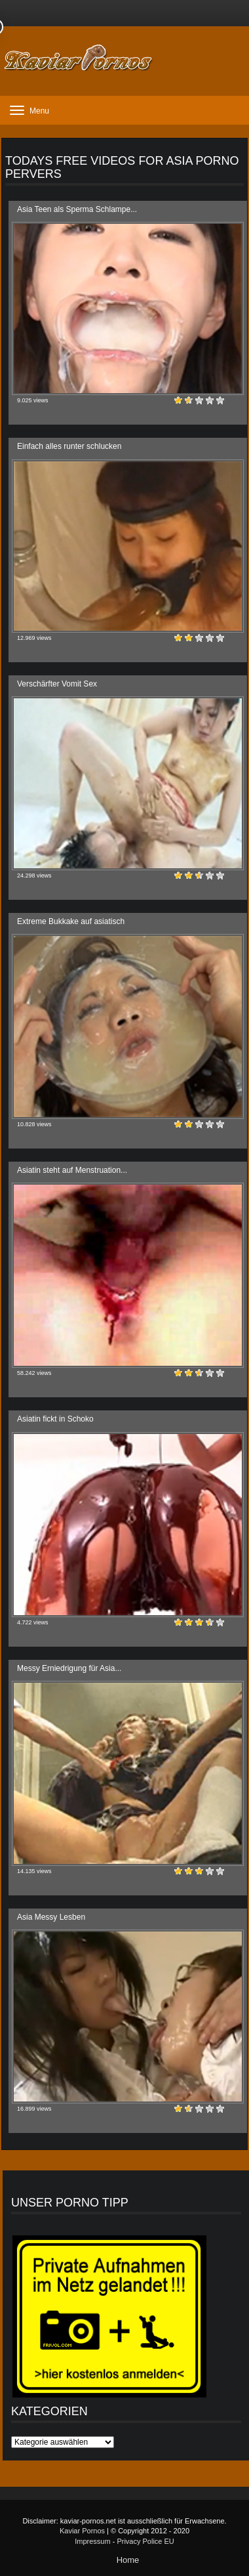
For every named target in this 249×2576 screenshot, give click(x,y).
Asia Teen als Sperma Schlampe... (77, 209)
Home (128, 2560)
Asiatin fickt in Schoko (55, 1419)
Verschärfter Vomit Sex (57, 683)
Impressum (92, 2541)
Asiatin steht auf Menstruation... (72, 1170)
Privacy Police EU (145, 2541)
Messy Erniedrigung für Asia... (69, 1668)
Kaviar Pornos (82, 2531)
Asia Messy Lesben (51, 1917)
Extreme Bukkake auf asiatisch (71, 921)
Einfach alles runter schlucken (69, 446)
